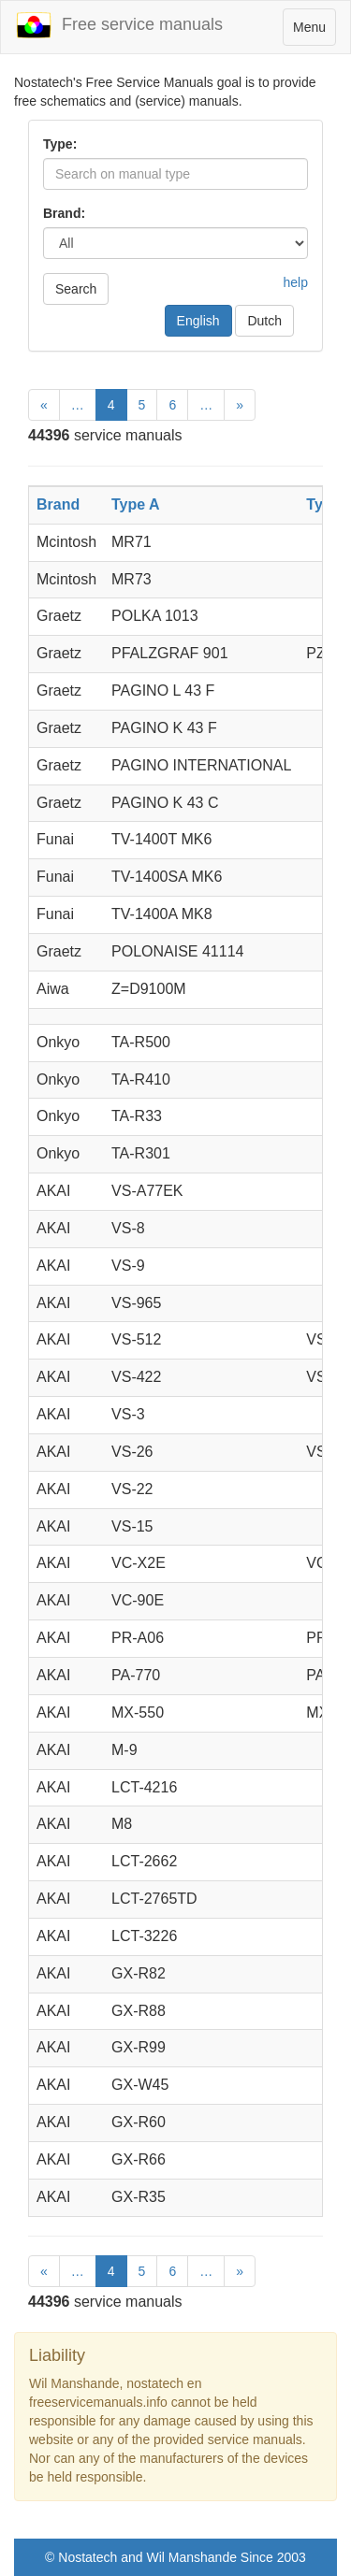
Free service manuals (119, 25)
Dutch (264, 320)
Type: (60, 144)
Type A (135, 504)
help (296, 282)
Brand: (64, 213)
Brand (58, 504)
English (198, 320)
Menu (314, 31)
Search (75, 288)
